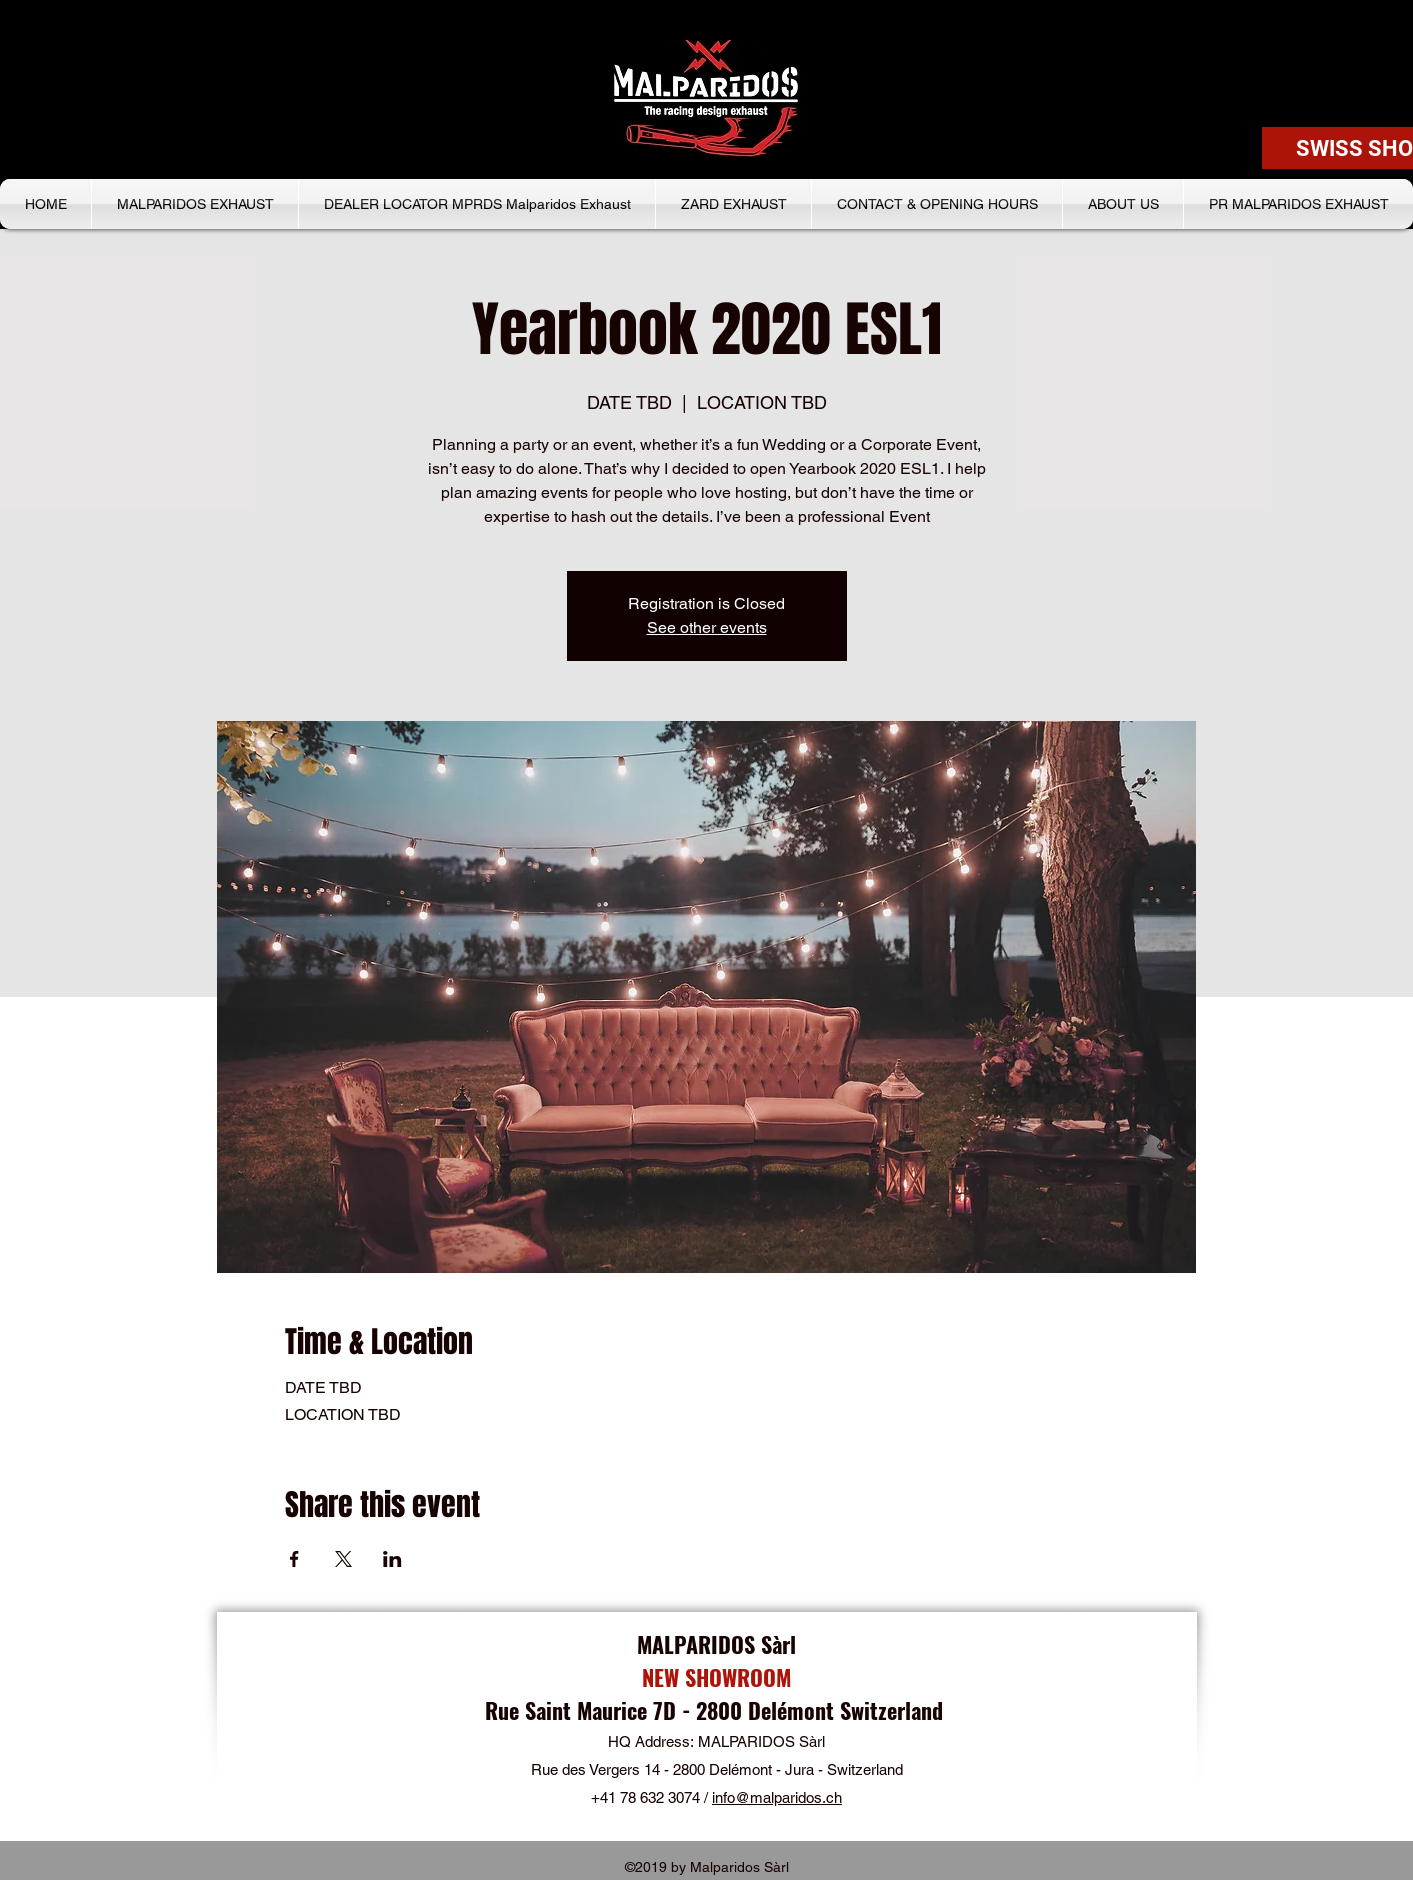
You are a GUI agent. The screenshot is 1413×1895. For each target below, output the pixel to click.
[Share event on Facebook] (294, 1559)
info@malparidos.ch (777, 1797)
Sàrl (778, 1644)
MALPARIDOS (699, 1644)
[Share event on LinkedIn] (392, 1559)
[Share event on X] (343, 1559)
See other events (707, 627)
